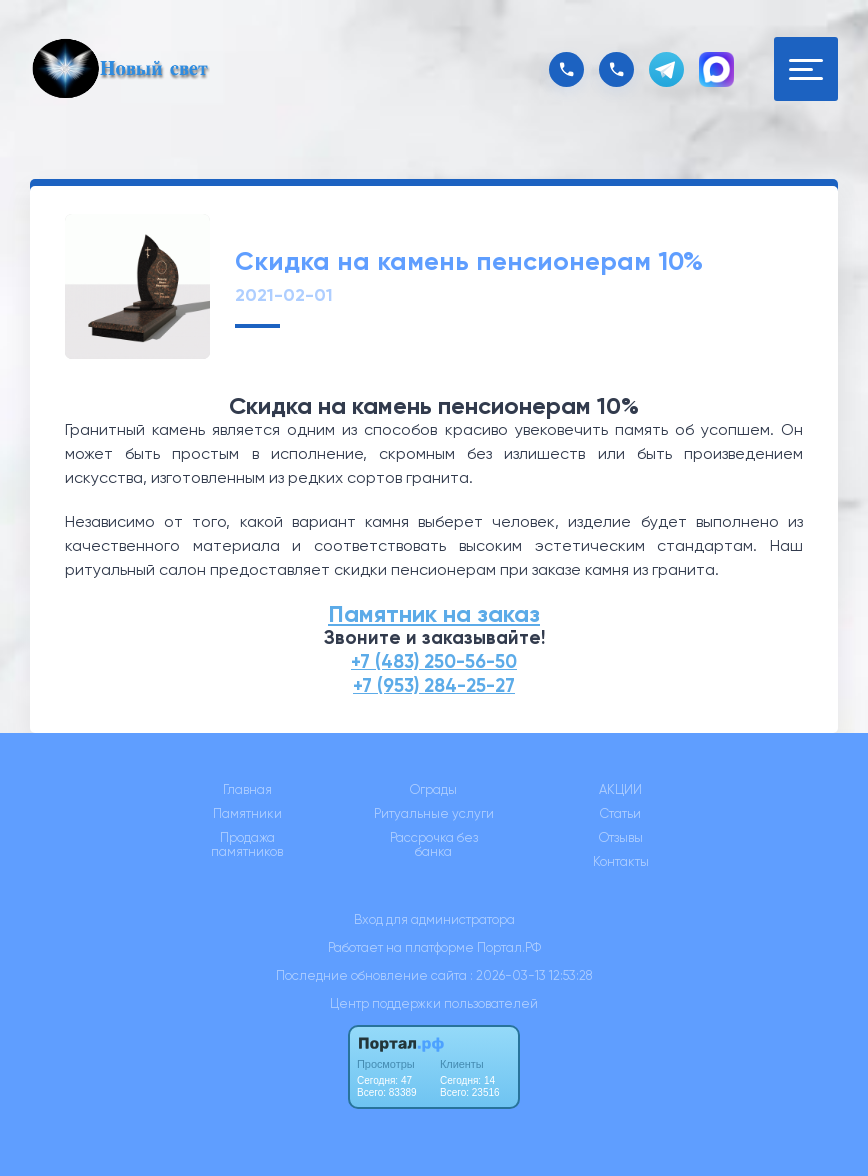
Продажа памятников (247, 845)
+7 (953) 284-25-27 (434, 685)
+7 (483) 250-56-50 (434, 661)
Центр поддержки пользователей (434, 1003)
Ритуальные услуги (434, 814)
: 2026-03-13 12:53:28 (531, 975)
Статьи (620, 814)
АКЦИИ (620, 790)
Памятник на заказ (434, 613)
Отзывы (621, 838)
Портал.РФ (509, 947)
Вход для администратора (434, 919)
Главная (247, 790)
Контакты (621, 862)
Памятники (247, 814)
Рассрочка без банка (434, 845)
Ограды (433, 790)
